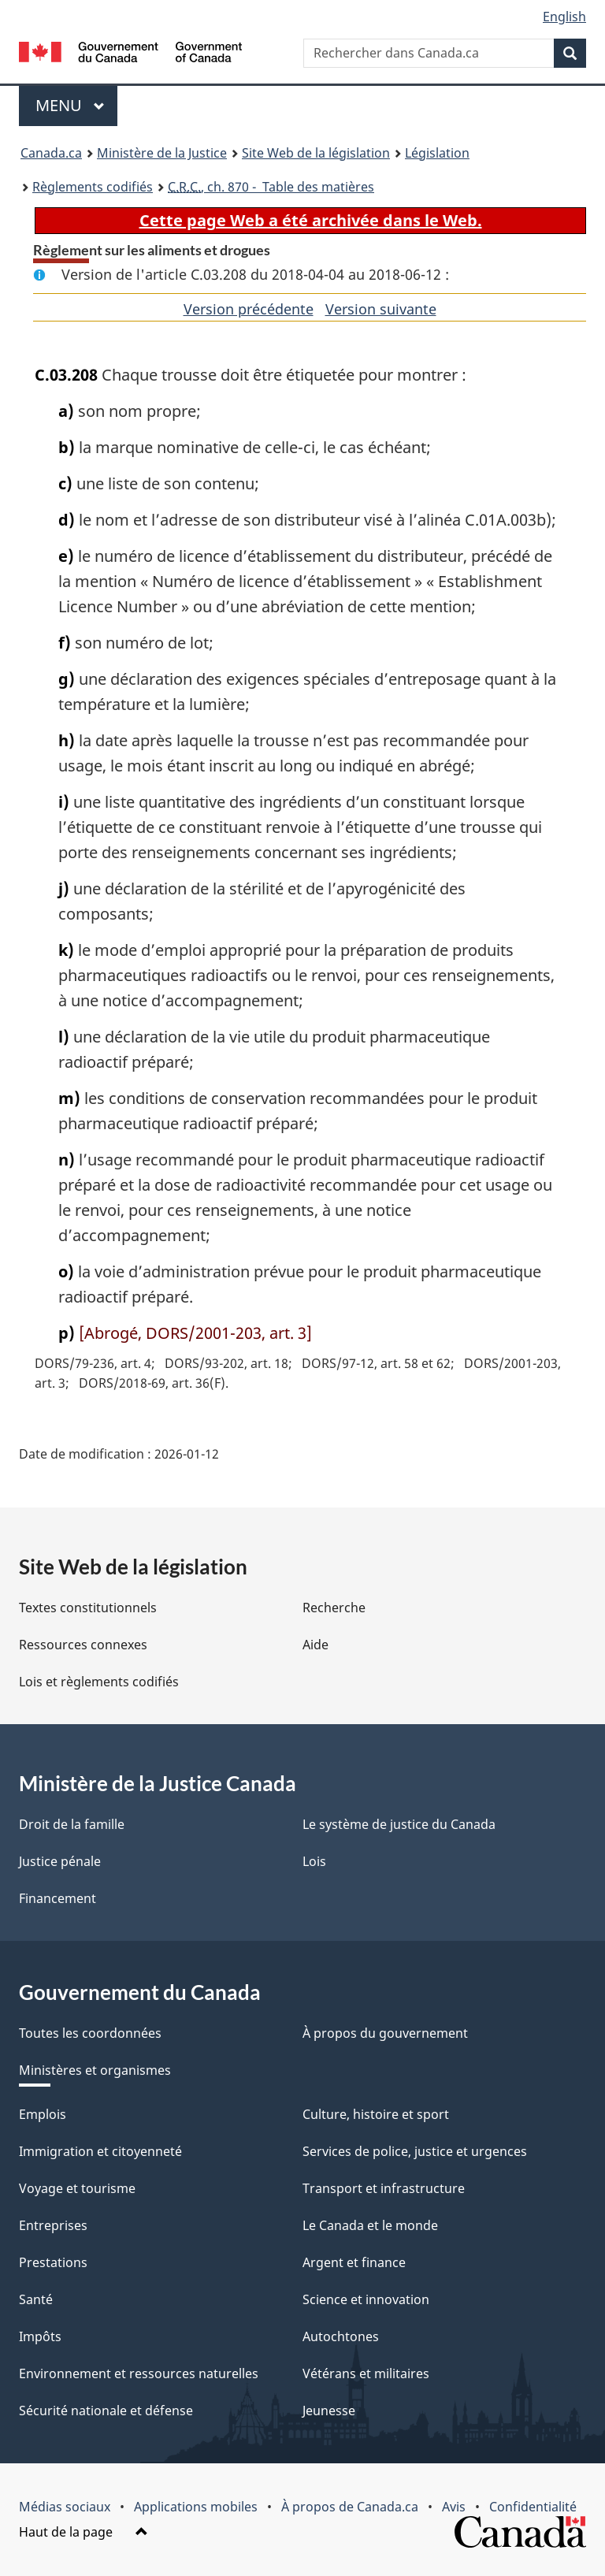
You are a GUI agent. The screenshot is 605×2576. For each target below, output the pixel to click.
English (564, 16)
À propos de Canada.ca (349, 2506)
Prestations (53, 2262)
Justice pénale (60, 1861)
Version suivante (380, 308)
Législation (437, 153)
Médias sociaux (64, 2506)
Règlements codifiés (92, 186)
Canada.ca (51, 153)
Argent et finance (354, 2262)
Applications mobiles (196, 2506)
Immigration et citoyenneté (100, 2151)
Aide (315, 1644)
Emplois (42, 2114)
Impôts (40, 2336)
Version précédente (249, 308)
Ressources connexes (83, 1644)
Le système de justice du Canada (399, 1824)
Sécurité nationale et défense (106, 2410)
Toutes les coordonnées (90, 2033)
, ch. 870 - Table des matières (271, 186)
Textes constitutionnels (88, 1607)
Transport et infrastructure (383, 2188)
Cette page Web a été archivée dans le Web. (310, 220)
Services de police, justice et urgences (414, 2151)
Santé (36, 2299)
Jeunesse (328, 2410)
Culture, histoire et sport (375, 2114)
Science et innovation (365, 2299)
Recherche (334, 1607)
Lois (314, 1861)
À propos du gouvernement (385, 2033)
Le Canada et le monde (370, 2225)
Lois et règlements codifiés (99, 1681)
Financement (57, 1898)
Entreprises (53, 2225)
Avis (454, 2506)
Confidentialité (533, 2506)
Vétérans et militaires (365, 2373)
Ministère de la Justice (162, 153)
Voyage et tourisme (77, 2188)
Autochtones (340, 2336)
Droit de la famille (71, 1824)
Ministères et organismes (95, 2070)
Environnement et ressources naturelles (138, 2373)
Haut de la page (83, 2532)
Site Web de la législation (316, 153)
